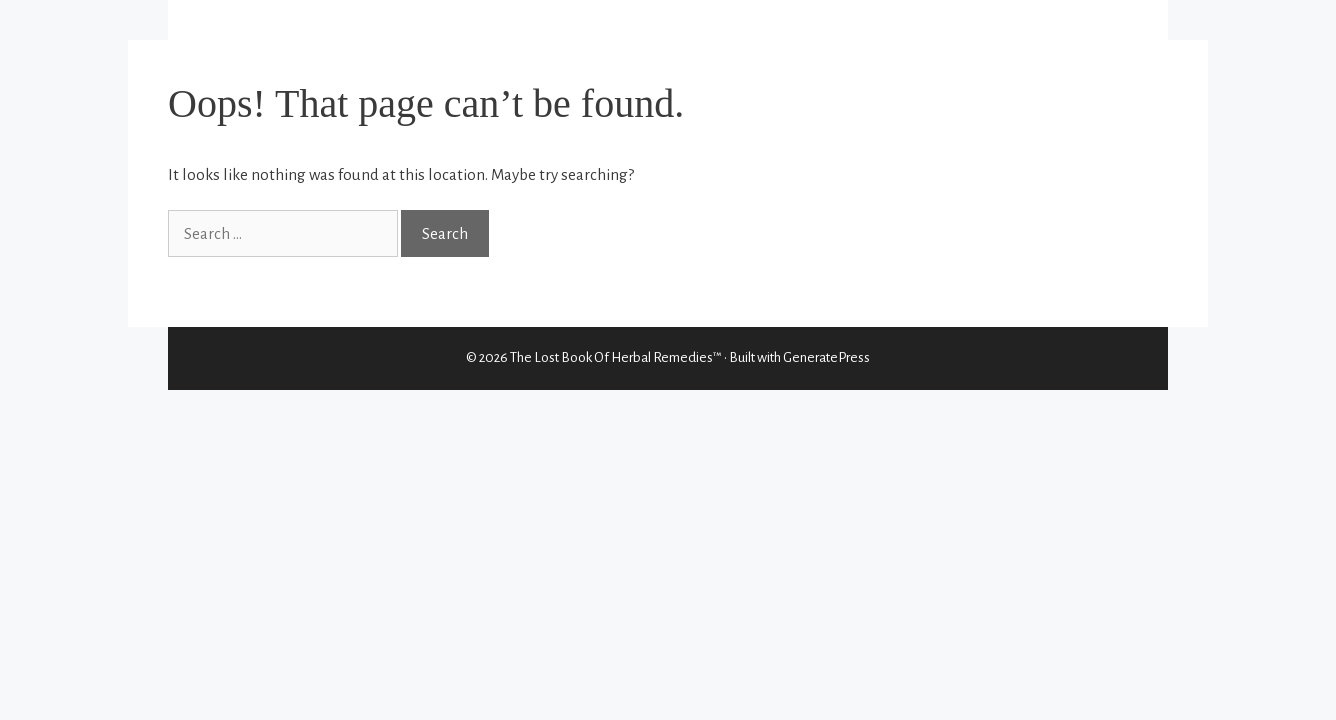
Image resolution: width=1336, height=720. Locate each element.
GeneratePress (826, 357)
